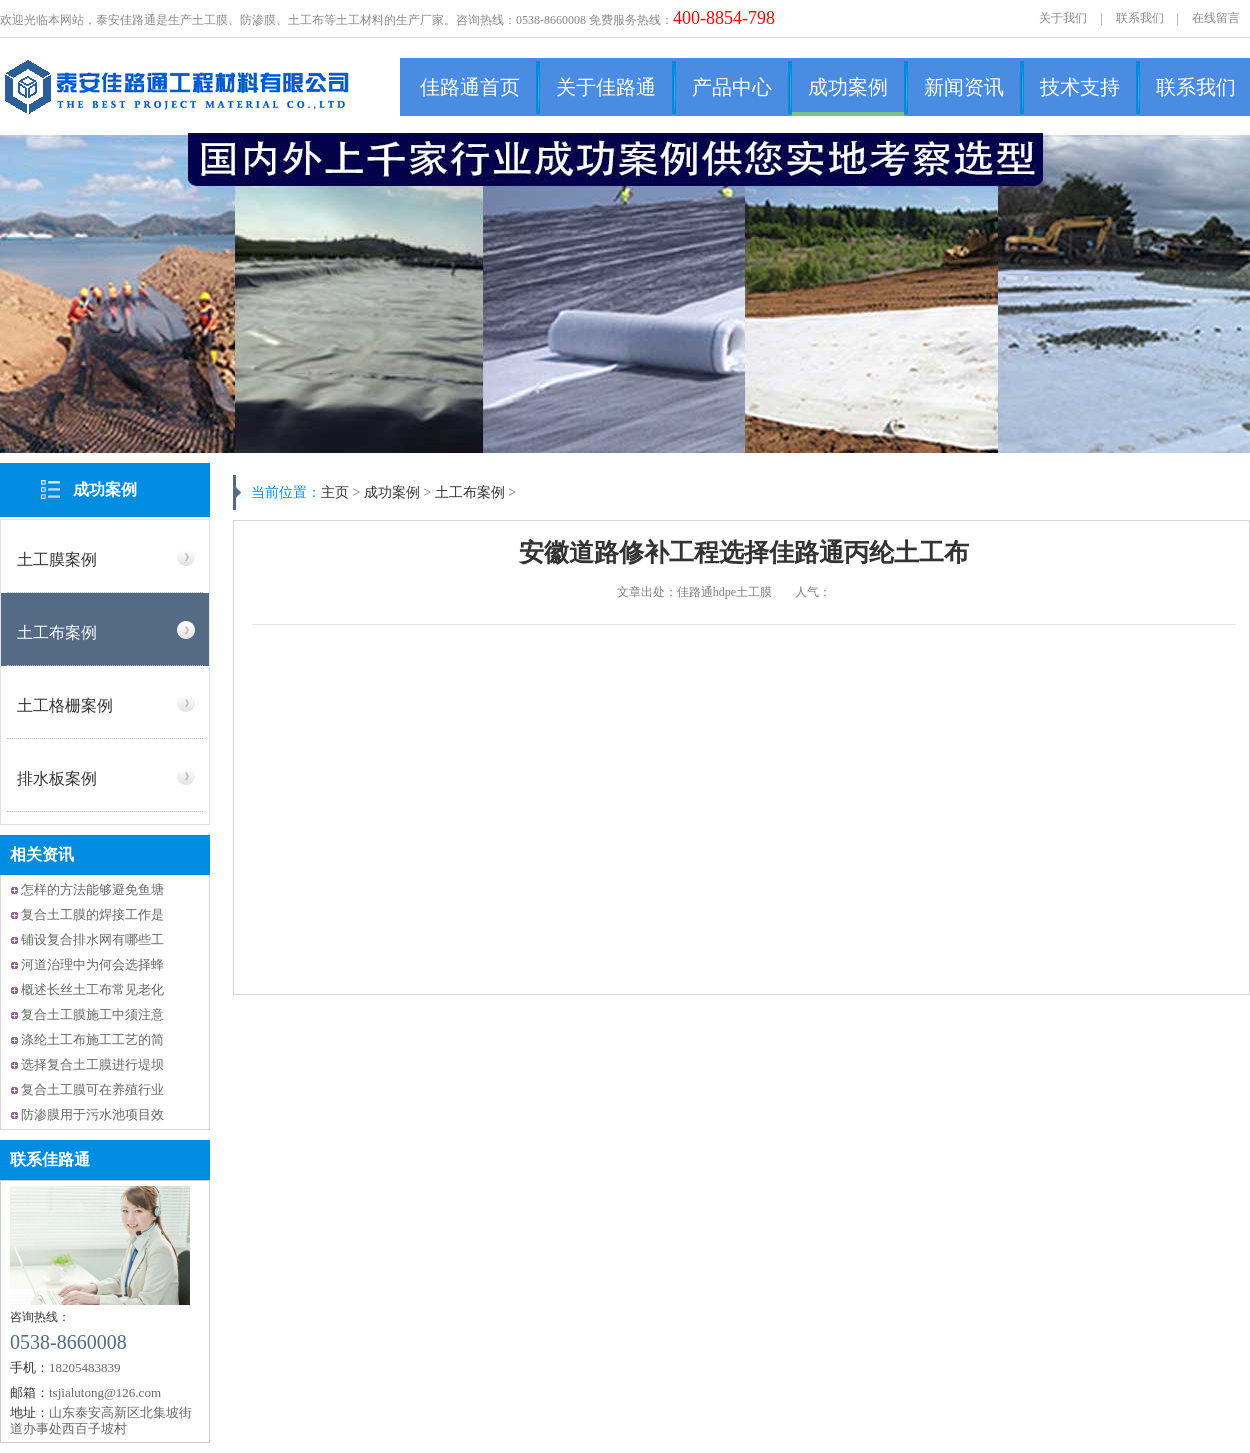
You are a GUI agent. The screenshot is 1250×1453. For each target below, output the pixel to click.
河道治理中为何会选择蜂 (92, 964)
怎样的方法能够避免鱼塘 (92, 889)
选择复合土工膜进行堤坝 (92, 1064)
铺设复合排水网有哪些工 (92, 939)
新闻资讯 (964, 87)
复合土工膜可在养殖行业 (92, 1089)
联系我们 (1140, 18)
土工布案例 (57, 632)
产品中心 (732, 87)
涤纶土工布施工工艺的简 (92, 1039)
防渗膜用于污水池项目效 (92, 1114)
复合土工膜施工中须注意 (92, 1014)
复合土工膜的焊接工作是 (92, 914)
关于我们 (1063, 18)
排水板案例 (57, 778)
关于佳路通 (606, 87)
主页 (335, 492)
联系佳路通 (50, 1159)
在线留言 (1216, 18)
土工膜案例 (57, 559)
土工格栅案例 (65, 705)
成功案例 (848, 87)
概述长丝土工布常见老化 (92, 989)
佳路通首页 (470, 87)
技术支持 (1080, 87)
